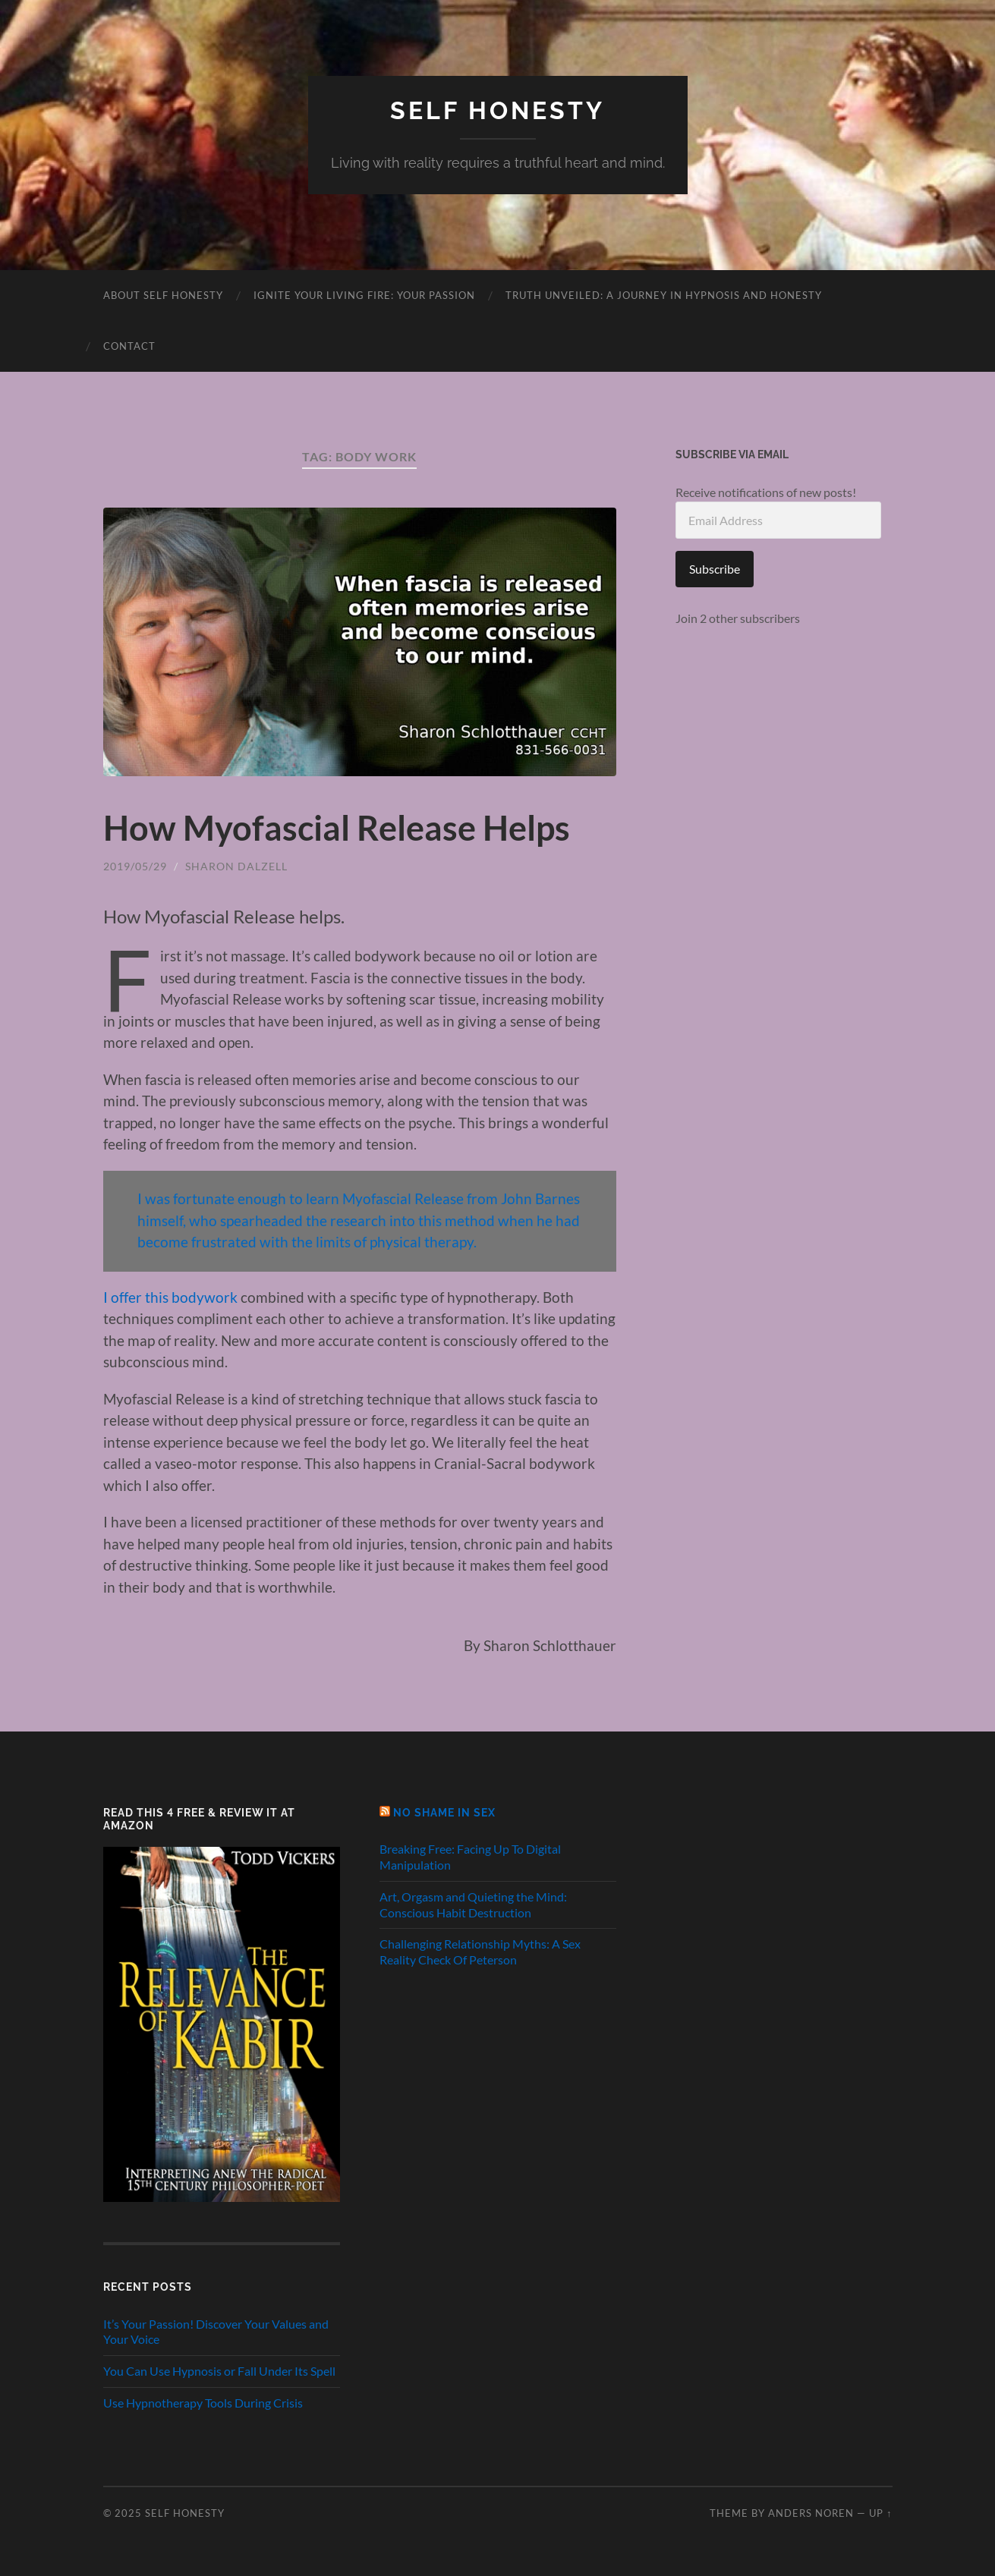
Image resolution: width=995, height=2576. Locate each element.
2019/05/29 (135, 866)
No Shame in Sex (444, 1812)
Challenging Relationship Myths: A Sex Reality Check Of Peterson (480, 1951)
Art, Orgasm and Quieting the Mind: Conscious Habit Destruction (473, 1904)
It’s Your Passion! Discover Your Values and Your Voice (216, 2332)
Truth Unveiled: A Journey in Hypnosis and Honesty (663, 295)
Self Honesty (497, 110)
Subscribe (714, 568)
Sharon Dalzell (236, 866)
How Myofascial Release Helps (336, 827)
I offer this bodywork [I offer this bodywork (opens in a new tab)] (170, 1297)
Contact (129, 346)
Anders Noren (811, 2513)
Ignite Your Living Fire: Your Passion (364, 295)
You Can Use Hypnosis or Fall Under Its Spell (219, 2371)
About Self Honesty (163, 295)
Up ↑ (880, 2513)
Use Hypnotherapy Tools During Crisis (203, 2402)
